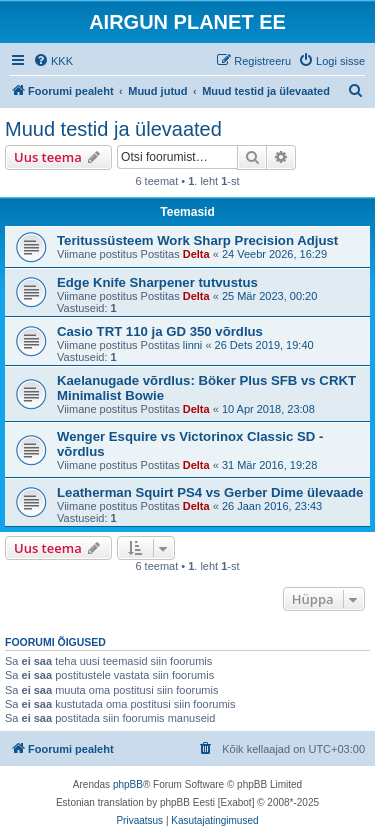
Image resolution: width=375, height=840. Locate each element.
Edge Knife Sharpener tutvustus (157, 282)
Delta (196, 254)
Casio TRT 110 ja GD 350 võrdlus (160, 331)
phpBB (128, 784)
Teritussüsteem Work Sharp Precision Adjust (197, 240)
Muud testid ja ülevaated (113, 129)
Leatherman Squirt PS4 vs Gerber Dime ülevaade (210, 492)
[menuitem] (53, 61)
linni (193, 345)
